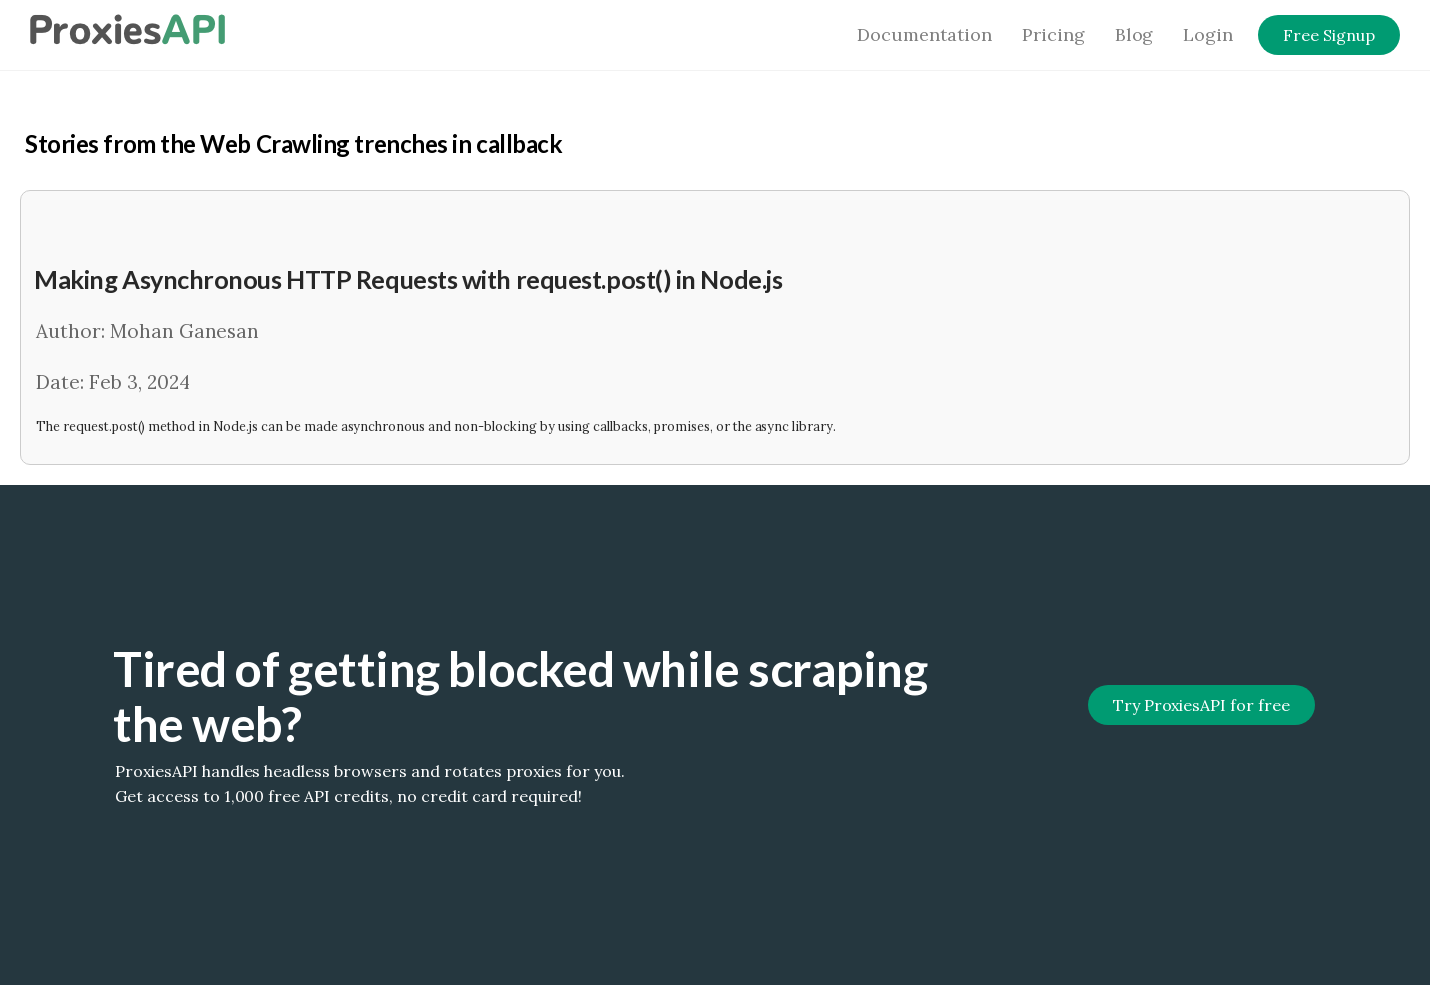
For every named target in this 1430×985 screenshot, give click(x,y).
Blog (1134, 34)
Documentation (924, 34)
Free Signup (1329, 35)
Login (1208, 34)
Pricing (1053, 34)
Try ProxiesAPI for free (1201, 705)
